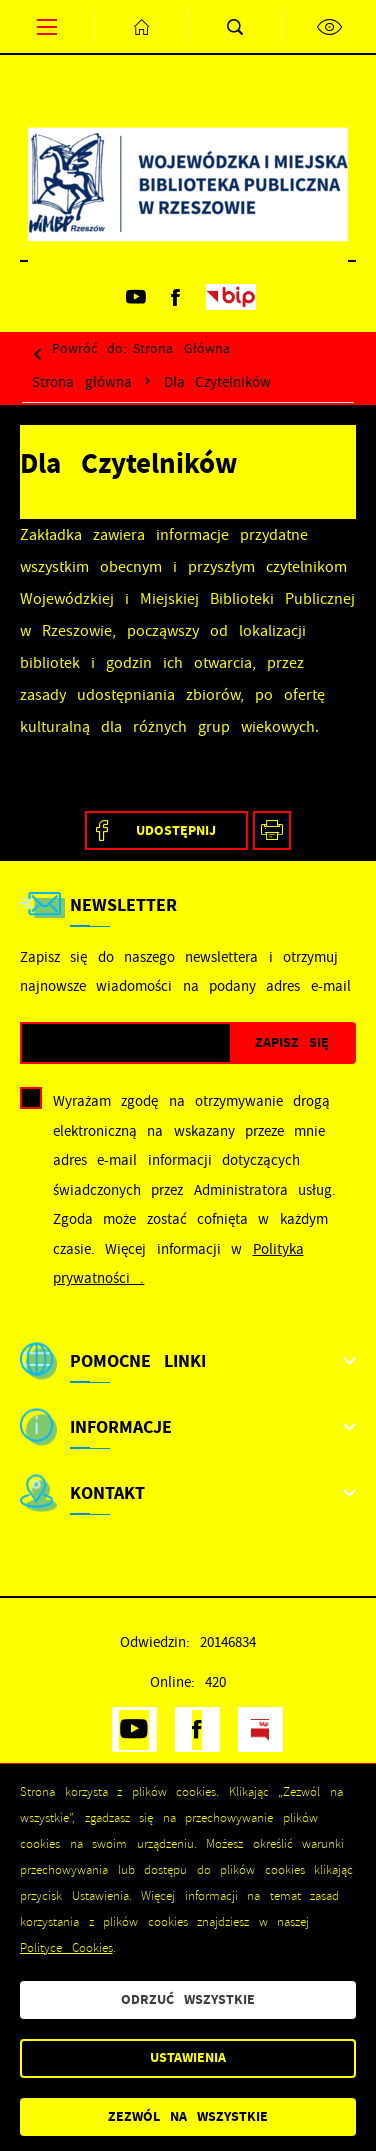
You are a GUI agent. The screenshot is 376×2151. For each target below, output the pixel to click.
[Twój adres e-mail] (126, 1043)
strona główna (181, 348)
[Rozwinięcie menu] (188, 1361)
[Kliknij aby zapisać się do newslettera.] (292, 1043)
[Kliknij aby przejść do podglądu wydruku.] (272, 830)
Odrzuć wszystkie (188, 1999)
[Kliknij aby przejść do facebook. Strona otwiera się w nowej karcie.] (176, 297)
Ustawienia (188, 2057)
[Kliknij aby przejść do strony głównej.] (141, 26)
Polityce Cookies (66, 1948)
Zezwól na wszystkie (188, 2116)
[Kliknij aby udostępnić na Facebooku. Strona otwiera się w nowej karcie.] (166, 830)
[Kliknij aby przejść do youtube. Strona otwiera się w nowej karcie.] (136, 297)
